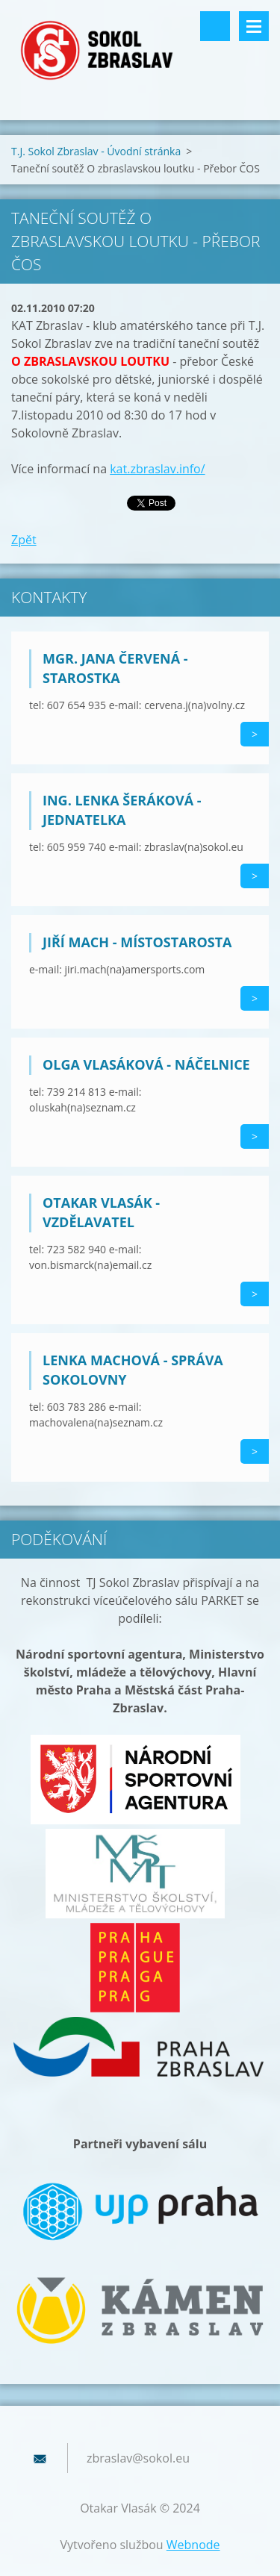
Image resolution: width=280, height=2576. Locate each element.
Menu (254, 26)
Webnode (193, 2544)
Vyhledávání (215, 26)
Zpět (24, 539)
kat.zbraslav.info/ (157, 469)
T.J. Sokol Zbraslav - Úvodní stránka (96, 151)
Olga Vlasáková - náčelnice (146, 1064)
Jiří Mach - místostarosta (137, 942)
